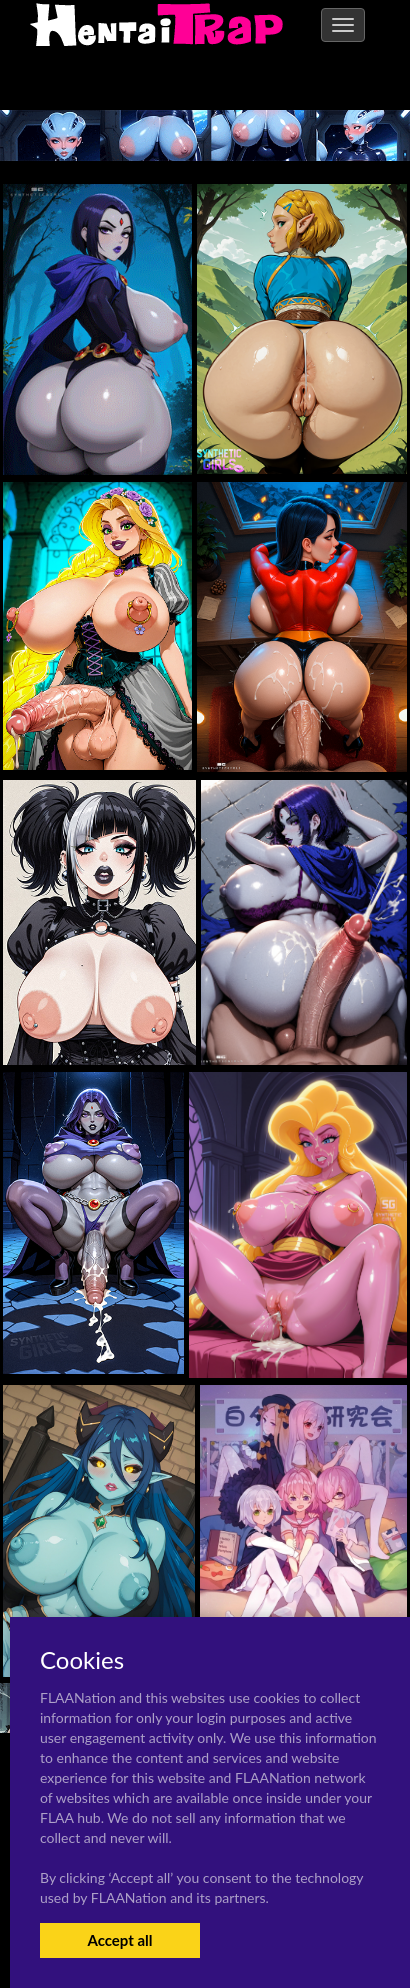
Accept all (119, 1940)
